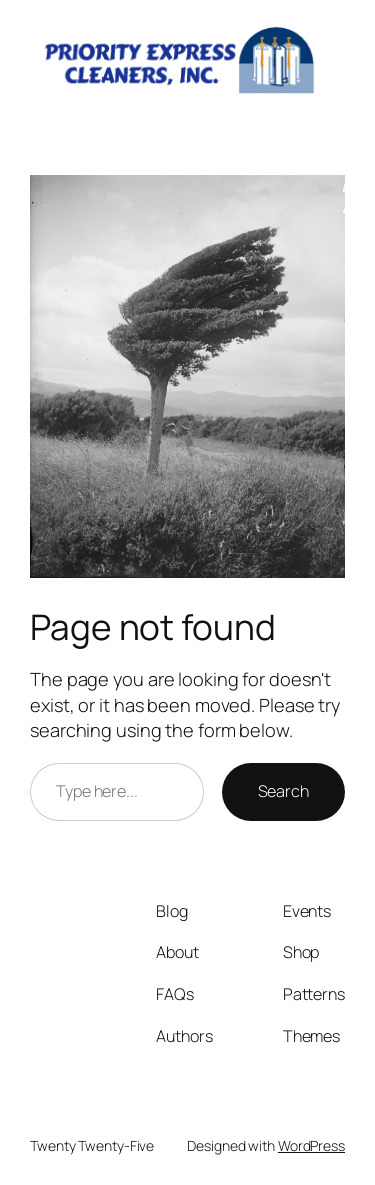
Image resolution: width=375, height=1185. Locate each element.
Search (283, 791)
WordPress (311, 1145)
